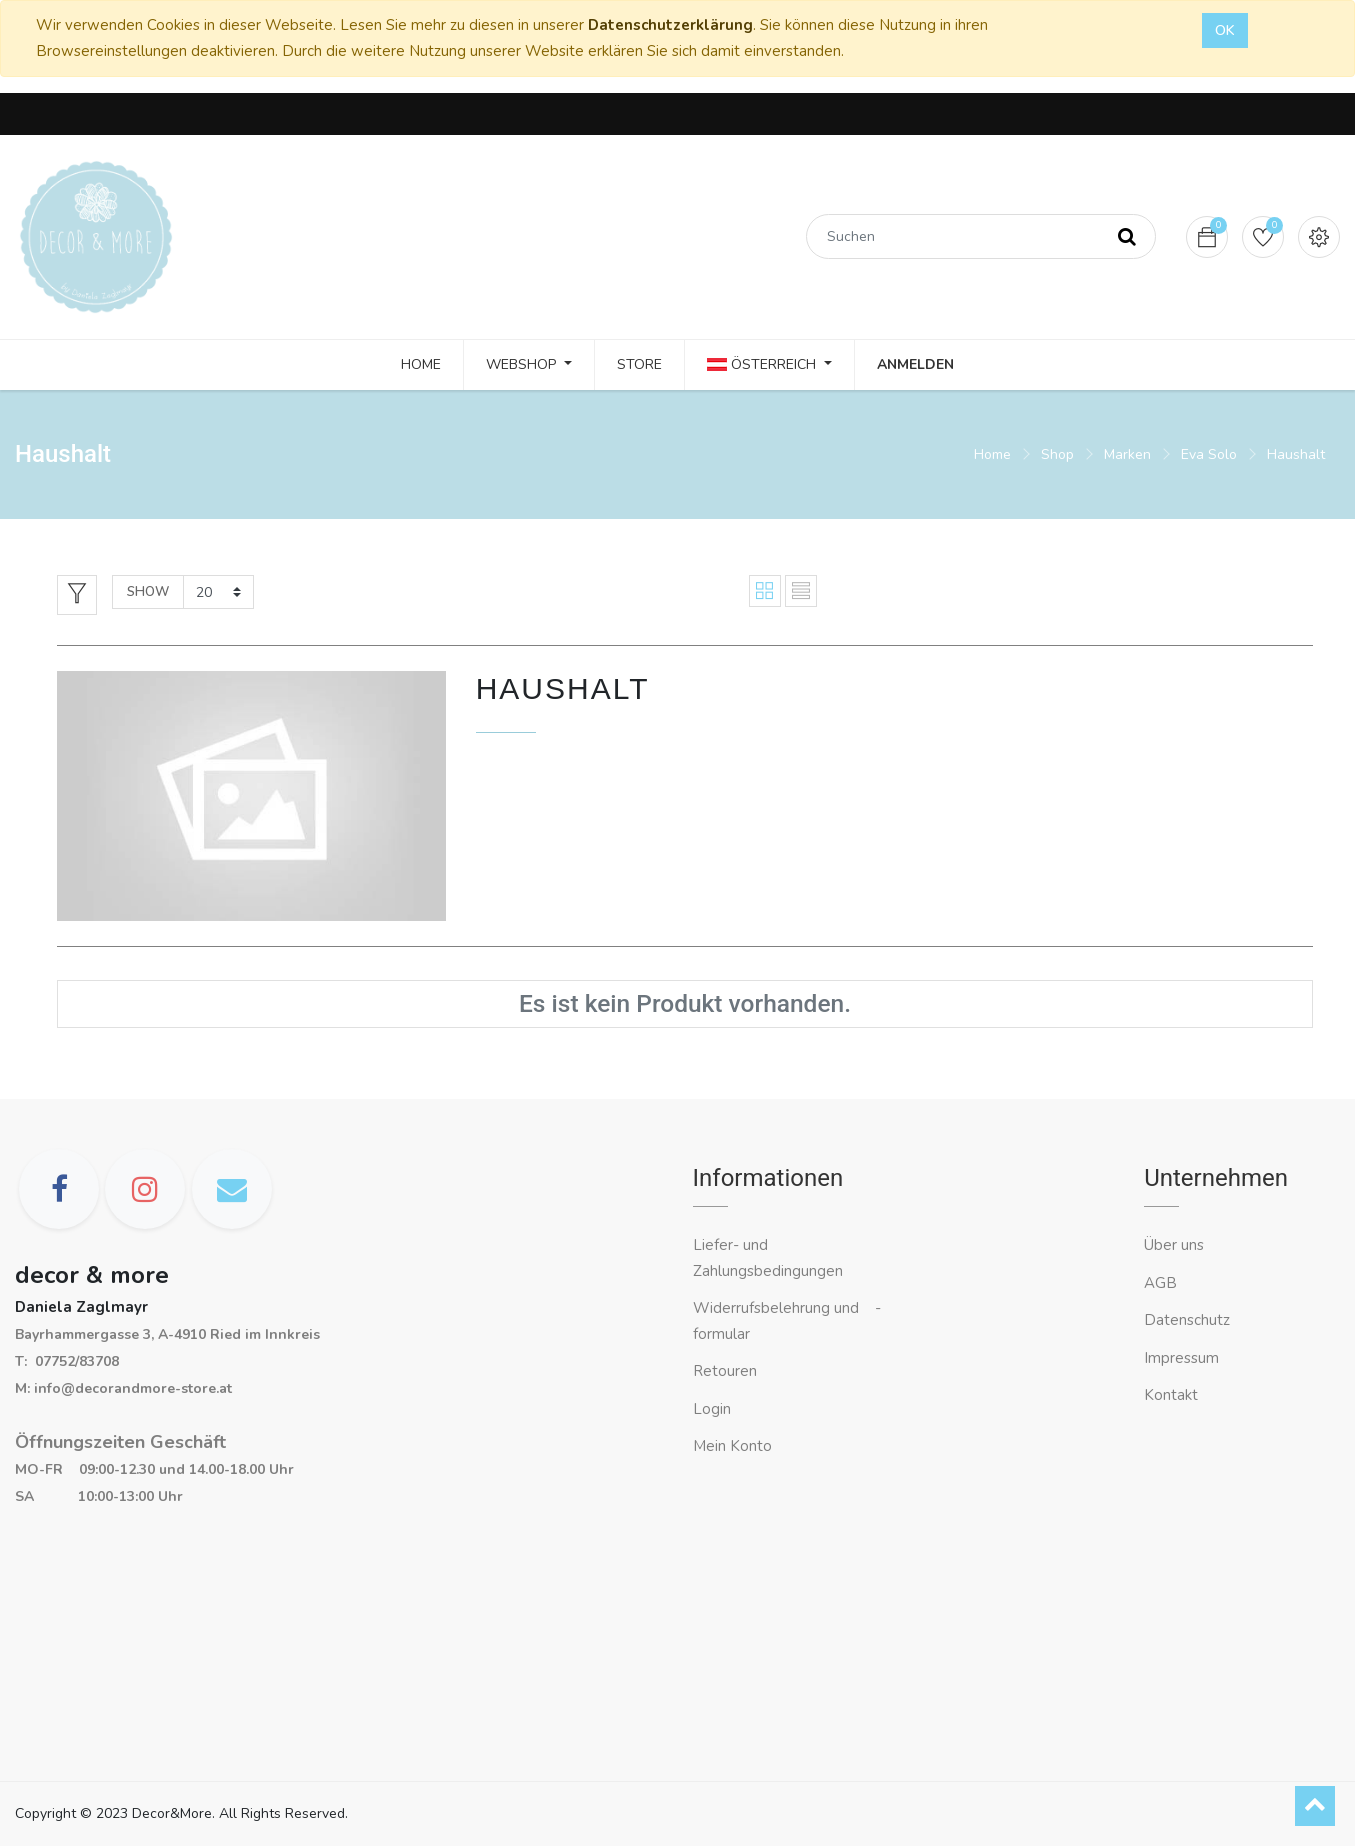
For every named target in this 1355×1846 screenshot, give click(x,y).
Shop (1057, 454)
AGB (1160, 1283)
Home (992, 454)
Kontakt (1173, 1395)
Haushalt (1296, 454)
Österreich (763, 364)
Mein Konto (732, 1446)
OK (1225, 30)
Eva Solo (1209, 454)
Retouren (725, 1371)
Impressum (1183, 1358)
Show (148, 592)
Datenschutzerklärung (670, 25)
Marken (1127, 454)
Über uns (1174, 1245)
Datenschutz (1187, 1320)
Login (712, 1409)
